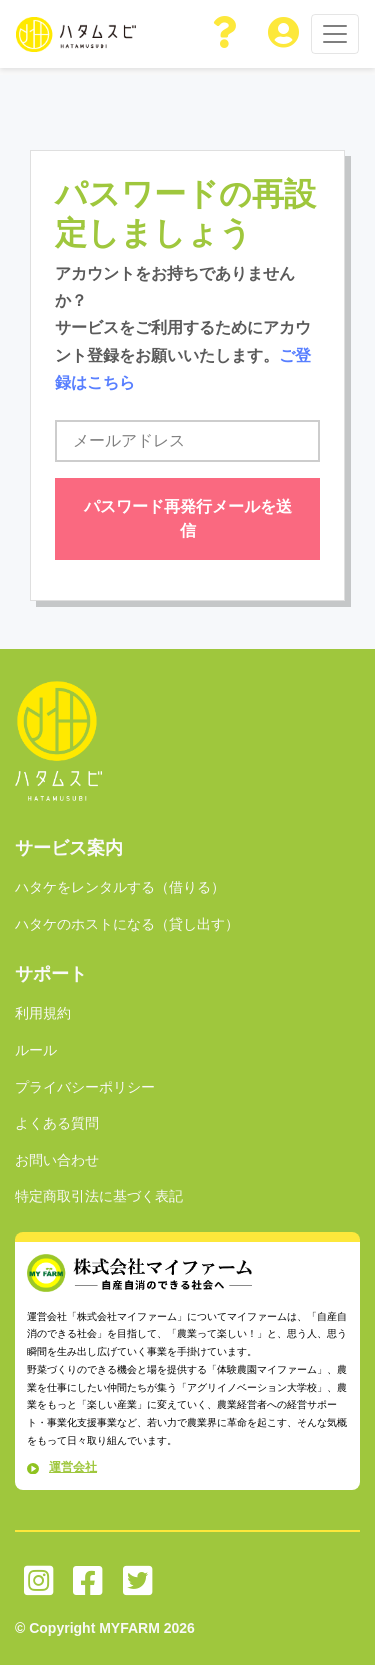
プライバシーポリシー (85, 1087)
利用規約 (43, 1013)
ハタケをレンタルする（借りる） (120, 887)
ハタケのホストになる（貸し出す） (127, 924)
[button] (226, 34)
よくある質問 (57, 1123)
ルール (36, 1050)
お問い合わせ (57, 1160)
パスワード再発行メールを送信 (188, 518)
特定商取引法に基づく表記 (99, 1196)
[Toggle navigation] (335, 34)
